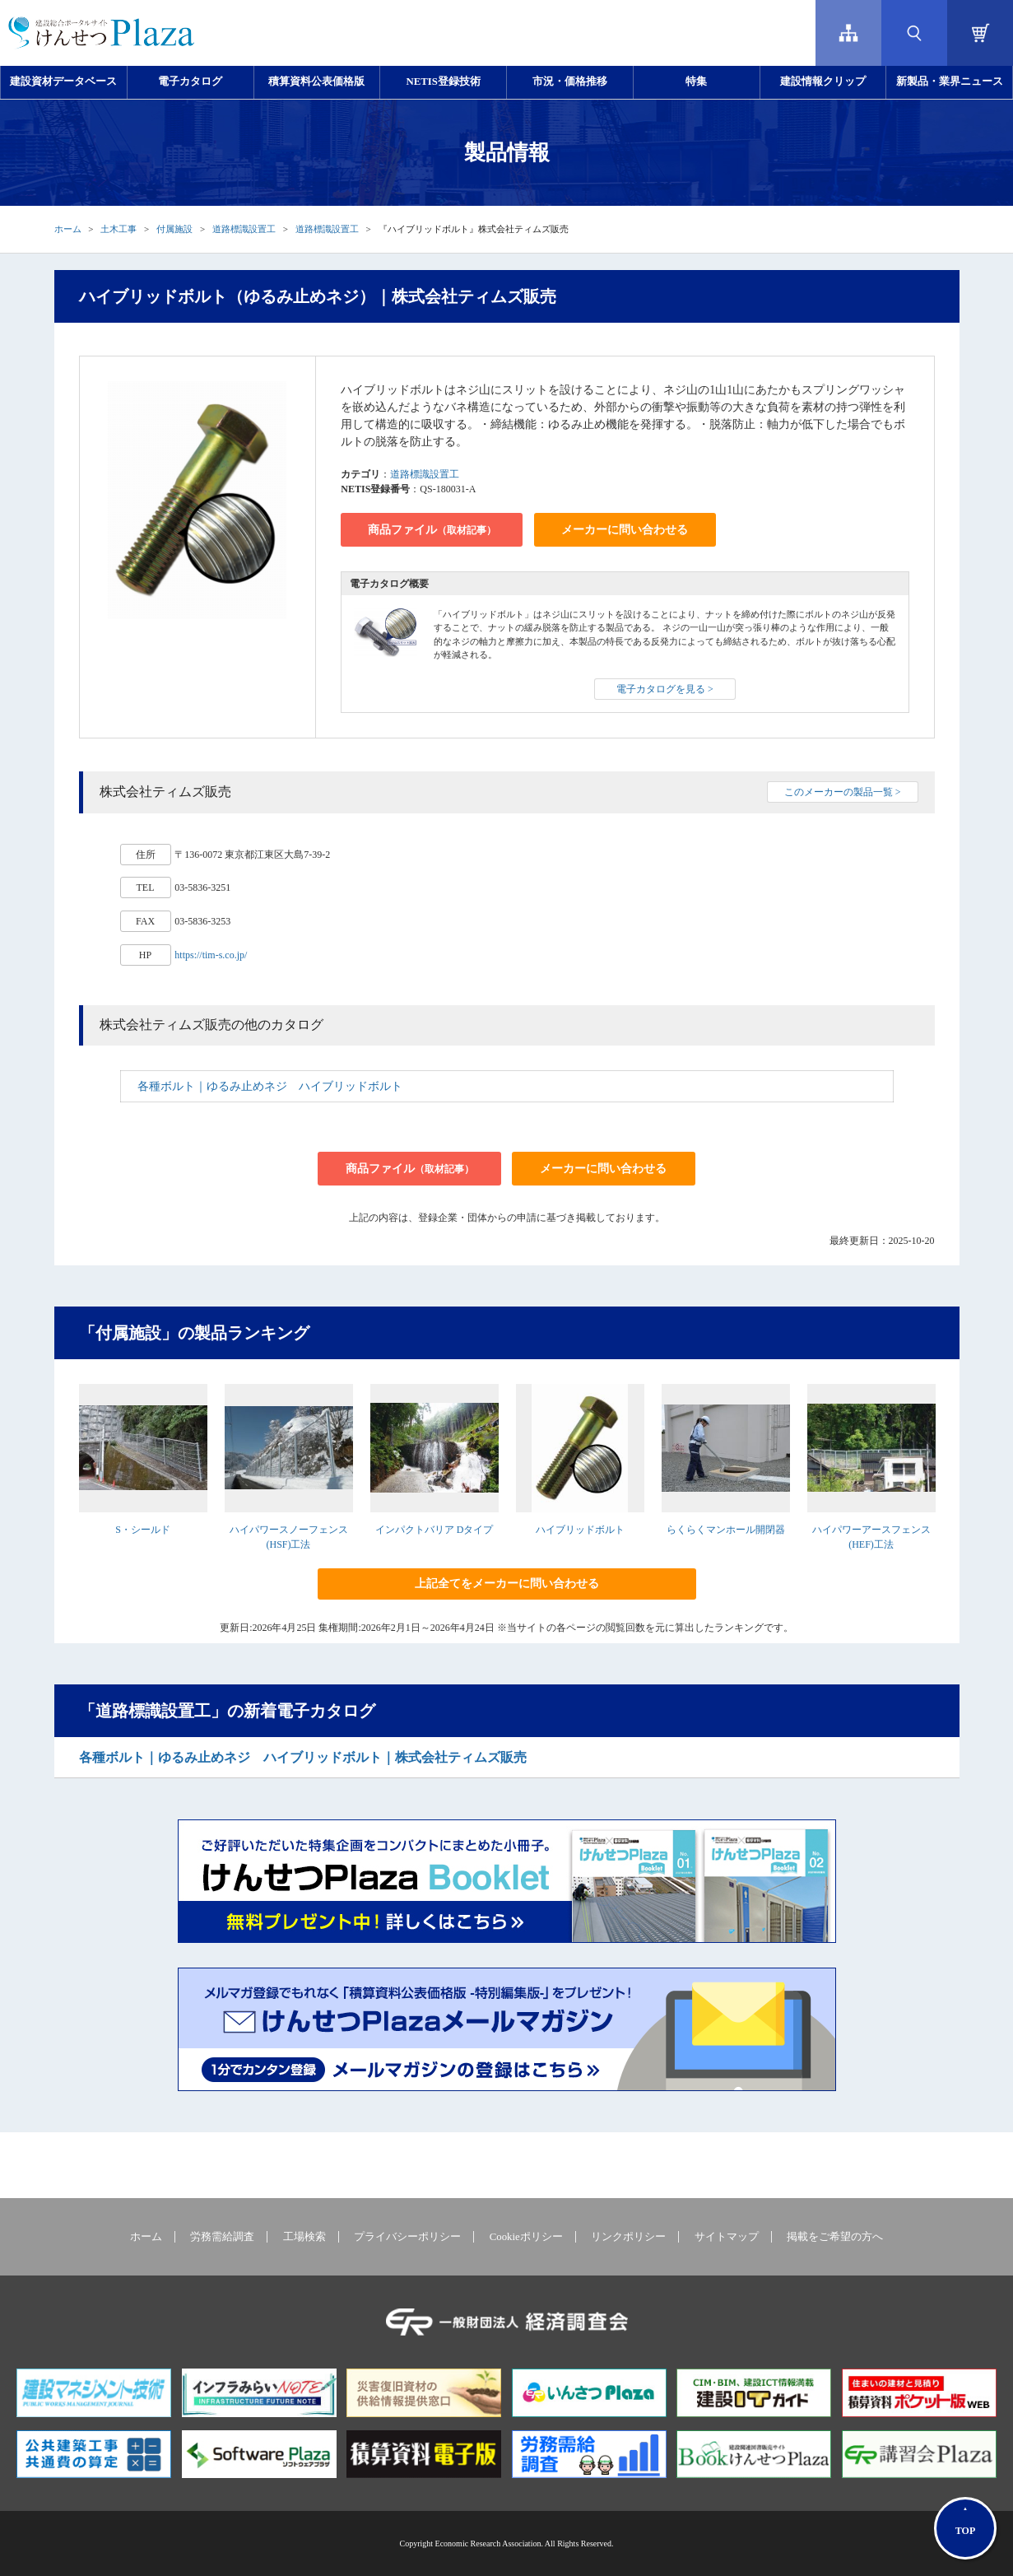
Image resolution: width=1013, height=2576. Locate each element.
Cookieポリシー (526, 2237)
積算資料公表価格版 (316, 81)
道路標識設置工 (244, 229)
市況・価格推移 (569, 81)
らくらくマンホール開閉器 (726, 1529)
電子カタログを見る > (664, 689)
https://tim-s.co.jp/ (210, 955)
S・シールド (142, 1529)
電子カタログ (190, 81)
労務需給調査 (222, 2237)
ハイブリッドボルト (580, 1529)
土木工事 (118, 229)
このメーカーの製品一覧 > (842, 792)
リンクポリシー (628, 2237)
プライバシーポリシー (407, 2237)
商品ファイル (432, 530)
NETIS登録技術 (443, 81)
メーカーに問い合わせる (624, 530)
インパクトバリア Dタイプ (434, 1529)
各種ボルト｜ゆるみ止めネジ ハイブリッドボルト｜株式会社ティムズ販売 (303, 1757)
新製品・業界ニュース (949, 81)
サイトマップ (727, 2237)
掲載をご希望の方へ (835, 2237)
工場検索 (304, 2237)
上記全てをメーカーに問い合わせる (507, 1583)
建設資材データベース (63, 81)
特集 (696, 81)
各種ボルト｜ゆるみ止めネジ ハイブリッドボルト (269, 1086)
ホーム (67, 229)
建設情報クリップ (823, 81)
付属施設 (174, 229)
